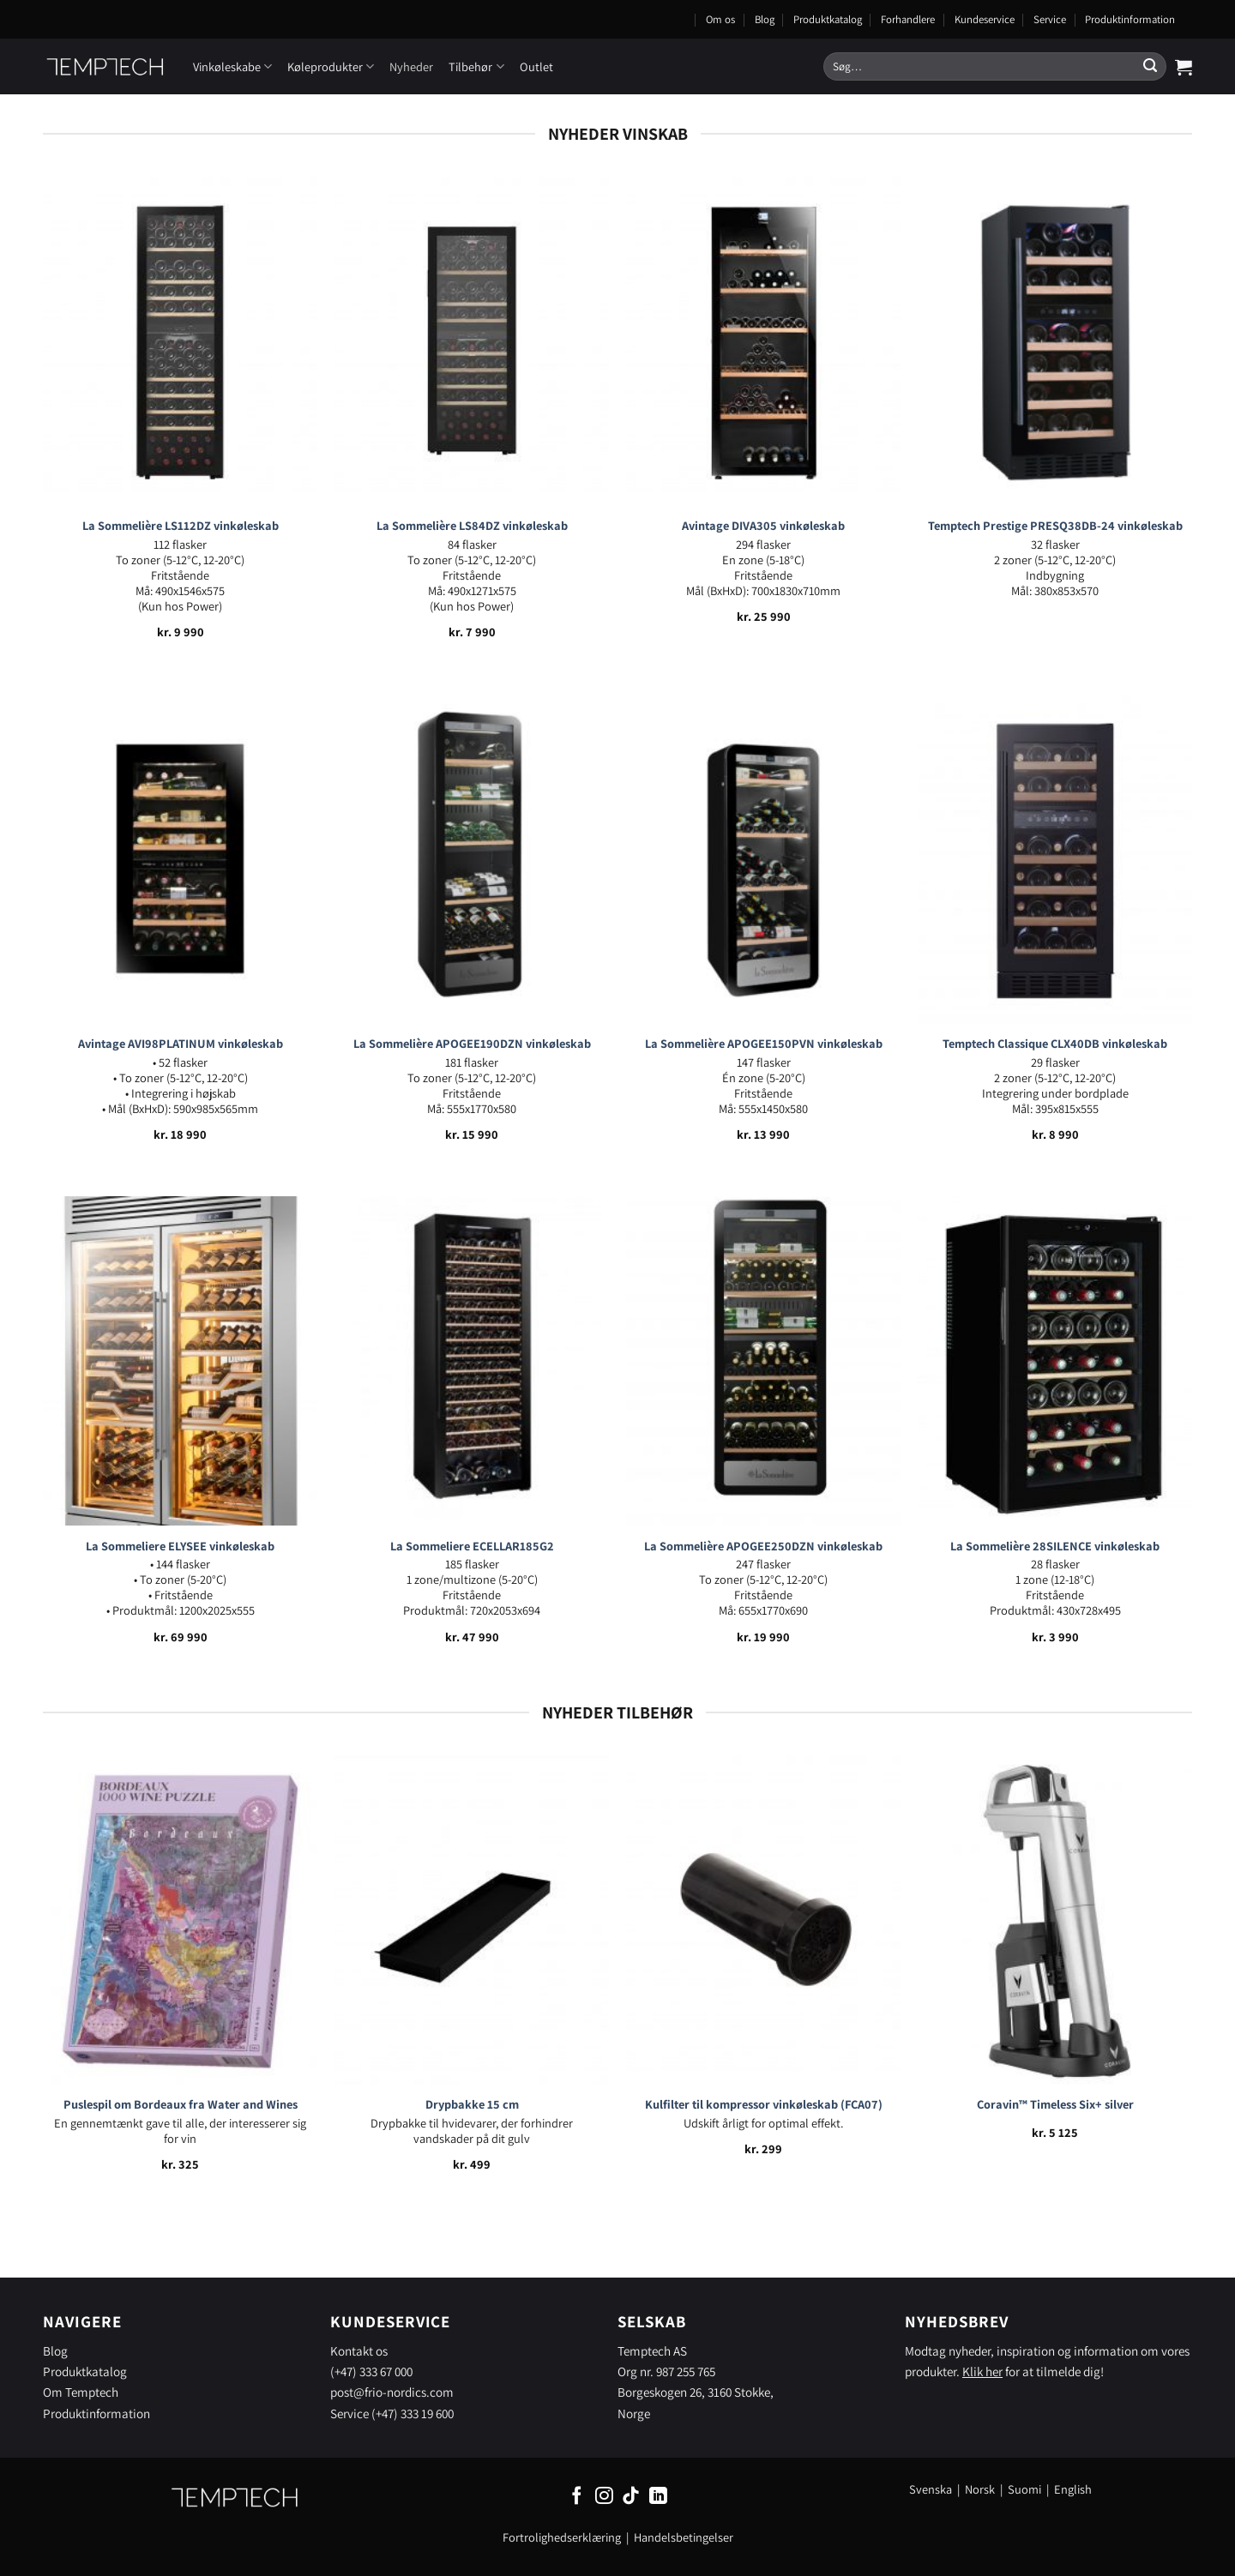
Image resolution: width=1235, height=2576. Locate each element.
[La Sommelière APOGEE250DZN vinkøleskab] (763, 1361)
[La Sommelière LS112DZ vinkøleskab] (180, 341)
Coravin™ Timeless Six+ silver (1055, 2104)
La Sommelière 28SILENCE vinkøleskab (1055, 1546)
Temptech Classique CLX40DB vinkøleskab (1055, 1043)
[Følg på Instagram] (604, 2497)
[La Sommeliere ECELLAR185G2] (471, 1361)
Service (1049, 19)
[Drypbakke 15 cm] (471, 1920)
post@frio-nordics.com (392, 2391)
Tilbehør (476, 66)
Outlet (536, 66)
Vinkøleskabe (232, 66)
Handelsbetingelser (683, 2537)
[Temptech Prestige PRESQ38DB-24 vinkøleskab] (1055, 341)
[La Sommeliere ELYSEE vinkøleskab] (180, 1361)
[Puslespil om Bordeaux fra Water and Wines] (180, 1920)
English (1073, 2489)
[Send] (1150, 67)
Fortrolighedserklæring (562, 2537)
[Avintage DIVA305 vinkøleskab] (763, 341)
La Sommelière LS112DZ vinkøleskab (180, 525)
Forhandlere (908, 19)
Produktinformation (1130, 19)
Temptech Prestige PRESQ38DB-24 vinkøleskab (1055, 525)
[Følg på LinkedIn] (658, 2497)
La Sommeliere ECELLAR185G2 (472, 1546)
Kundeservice (985, 19)
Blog (764, 19)
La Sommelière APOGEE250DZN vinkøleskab (763, 1546)
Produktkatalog (827, 19)
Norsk (981, 2489)
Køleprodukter (330, 66)
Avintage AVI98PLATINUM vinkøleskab (180, 1043)
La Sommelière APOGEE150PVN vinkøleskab (764, 1043)
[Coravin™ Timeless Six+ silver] (1055, 1920)
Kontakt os (359, 2350)
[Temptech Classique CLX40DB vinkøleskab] (1055, 859)
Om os (720, 19)
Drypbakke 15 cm (472, 2104)
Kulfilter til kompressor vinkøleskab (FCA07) (764, 2104)
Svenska (930, 2489)
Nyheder (411, 66)
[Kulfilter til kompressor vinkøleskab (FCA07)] (763, 1920)
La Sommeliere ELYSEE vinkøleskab (180, 1546)
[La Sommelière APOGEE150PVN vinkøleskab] (763, 859)
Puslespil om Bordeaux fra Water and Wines (180, 2104)
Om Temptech (80, 2391)
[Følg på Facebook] (577, 2497)
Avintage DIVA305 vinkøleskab (763, 525)
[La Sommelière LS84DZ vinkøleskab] (471, 341)
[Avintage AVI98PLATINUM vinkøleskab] (180, 859)
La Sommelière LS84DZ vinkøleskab (472, 525)
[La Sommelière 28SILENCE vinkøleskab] (1055, 1361)
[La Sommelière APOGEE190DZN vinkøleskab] (471, 859)
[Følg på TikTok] (631, 2497)
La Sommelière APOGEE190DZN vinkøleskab (472, 1043)
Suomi (1024, 2489)
